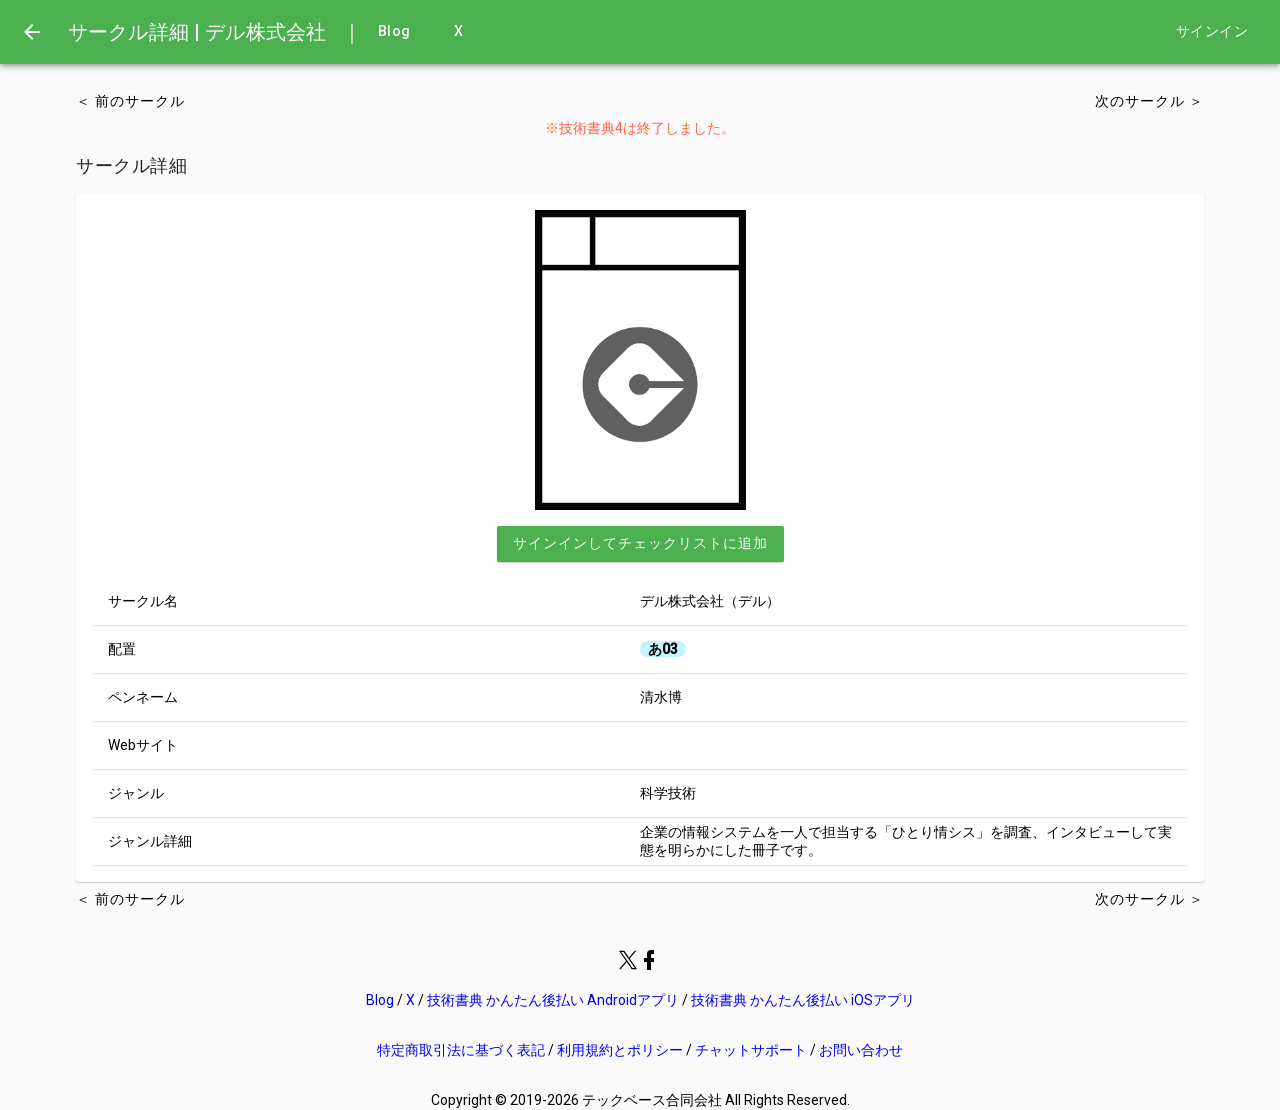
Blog (394, 31)
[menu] (32, 32)
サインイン (1212, 31)
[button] (640, 544)
